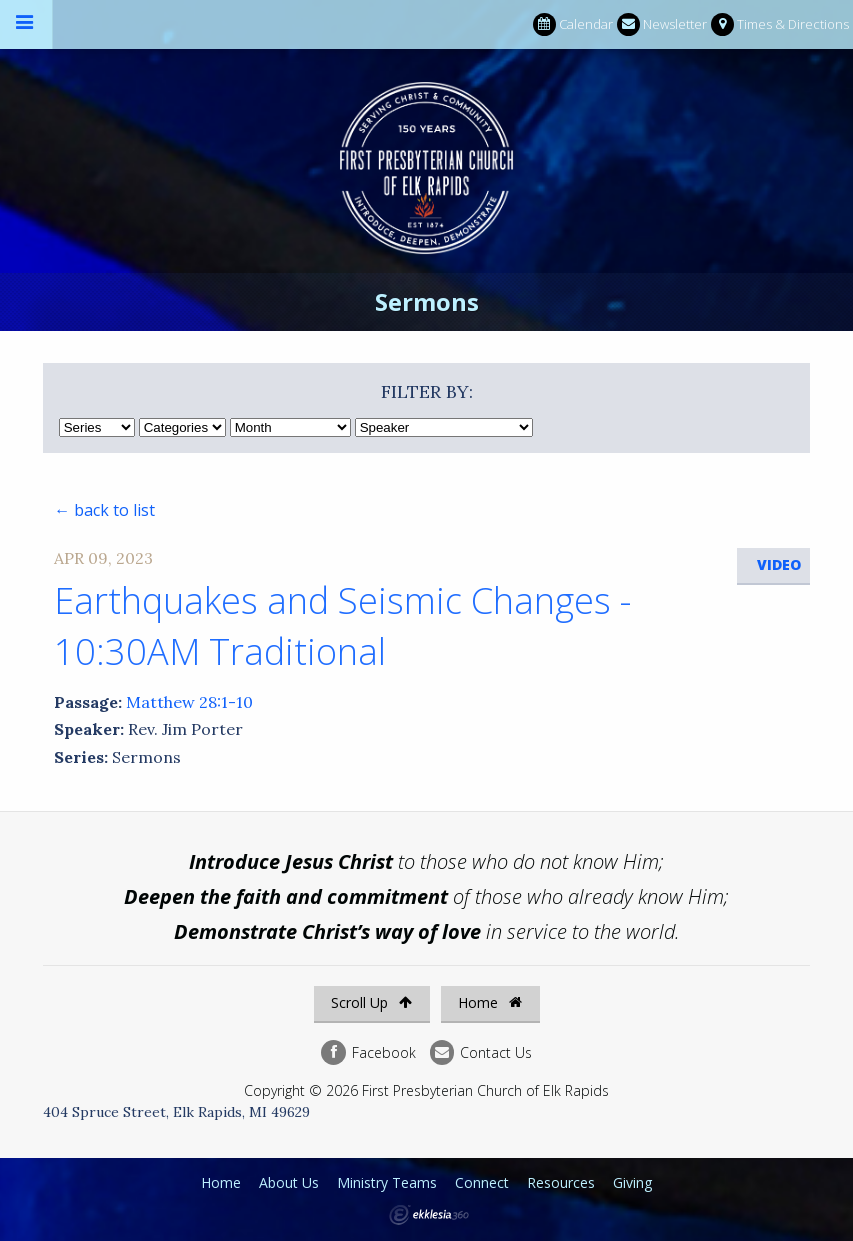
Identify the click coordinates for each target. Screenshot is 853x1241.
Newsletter (662, 24)
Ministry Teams (387, 1182)
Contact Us (481, 1052)
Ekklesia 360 (429, 1215)
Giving (632, 1182)
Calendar (573, 24)
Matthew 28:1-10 (189, 702)
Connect (482, 1182)
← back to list (104, 510)
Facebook (368, 1052)
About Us (289, 1182)
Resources (561, 1182)
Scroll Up (371, 1002)
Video (779, 564)
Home (490, 1002)
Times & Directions (780, 24)
